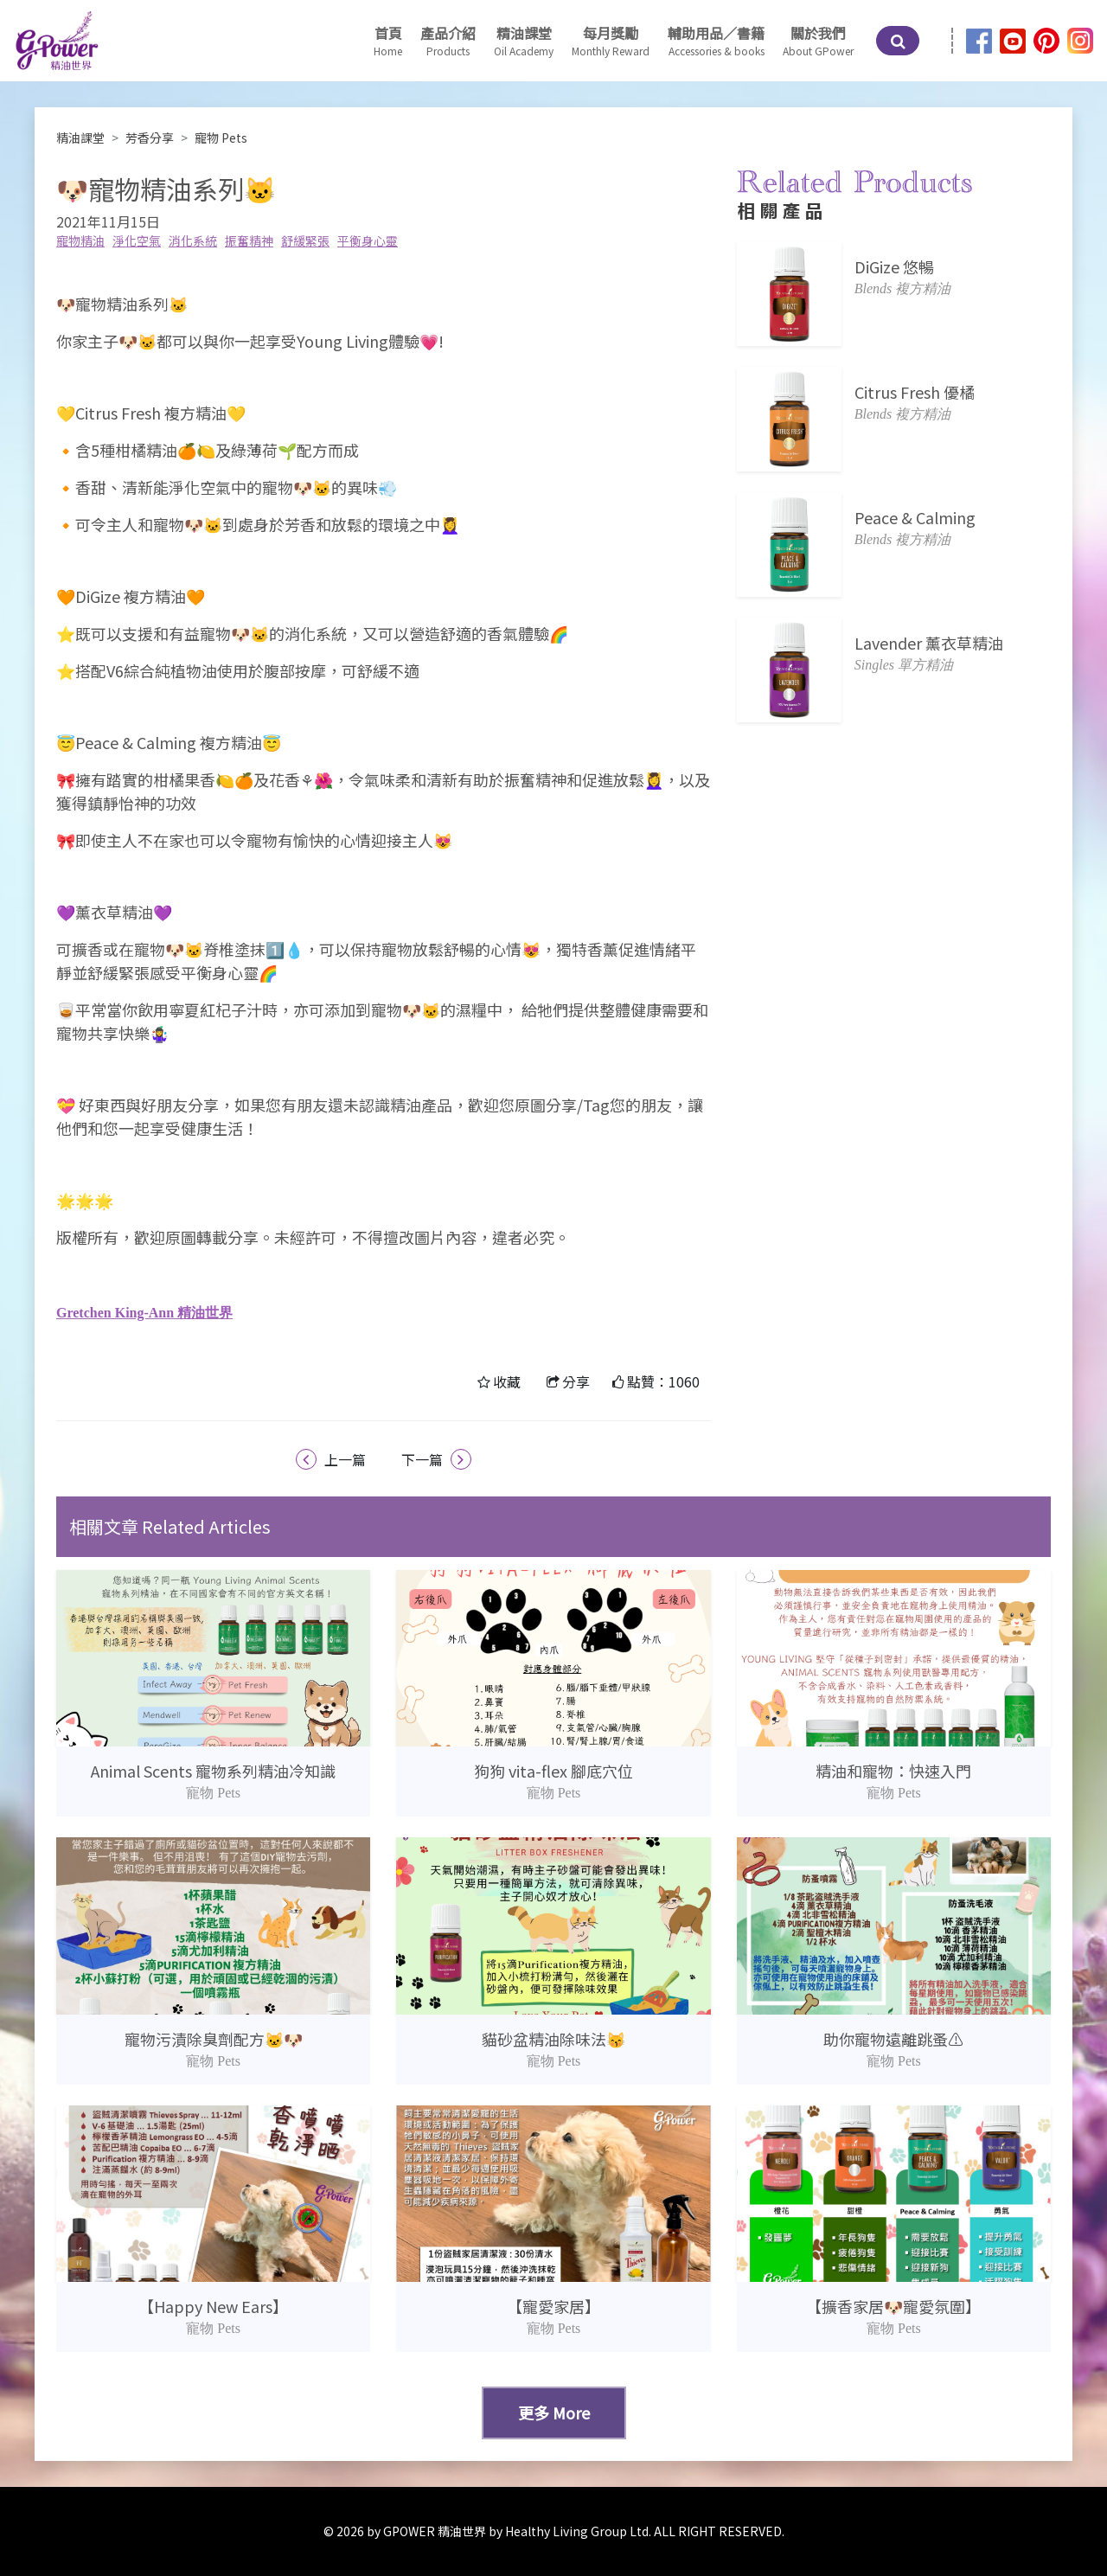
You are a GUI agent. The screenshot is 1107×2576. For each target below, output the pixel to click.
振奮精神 (249, 240)
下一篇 (436, 1459)
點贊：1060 (663, 1381)
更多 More (554, 2412)
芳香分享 (149, 137)
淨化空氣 (136, 240)
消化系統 (193, 240)
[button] (523, 41)
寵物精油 (80, 240)
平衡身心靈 (367, 240)
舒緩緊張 (305, 240)
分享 (576, 1381)
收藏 (507, 1381)
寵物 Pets (221, 137)
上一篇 (331, 1459)
